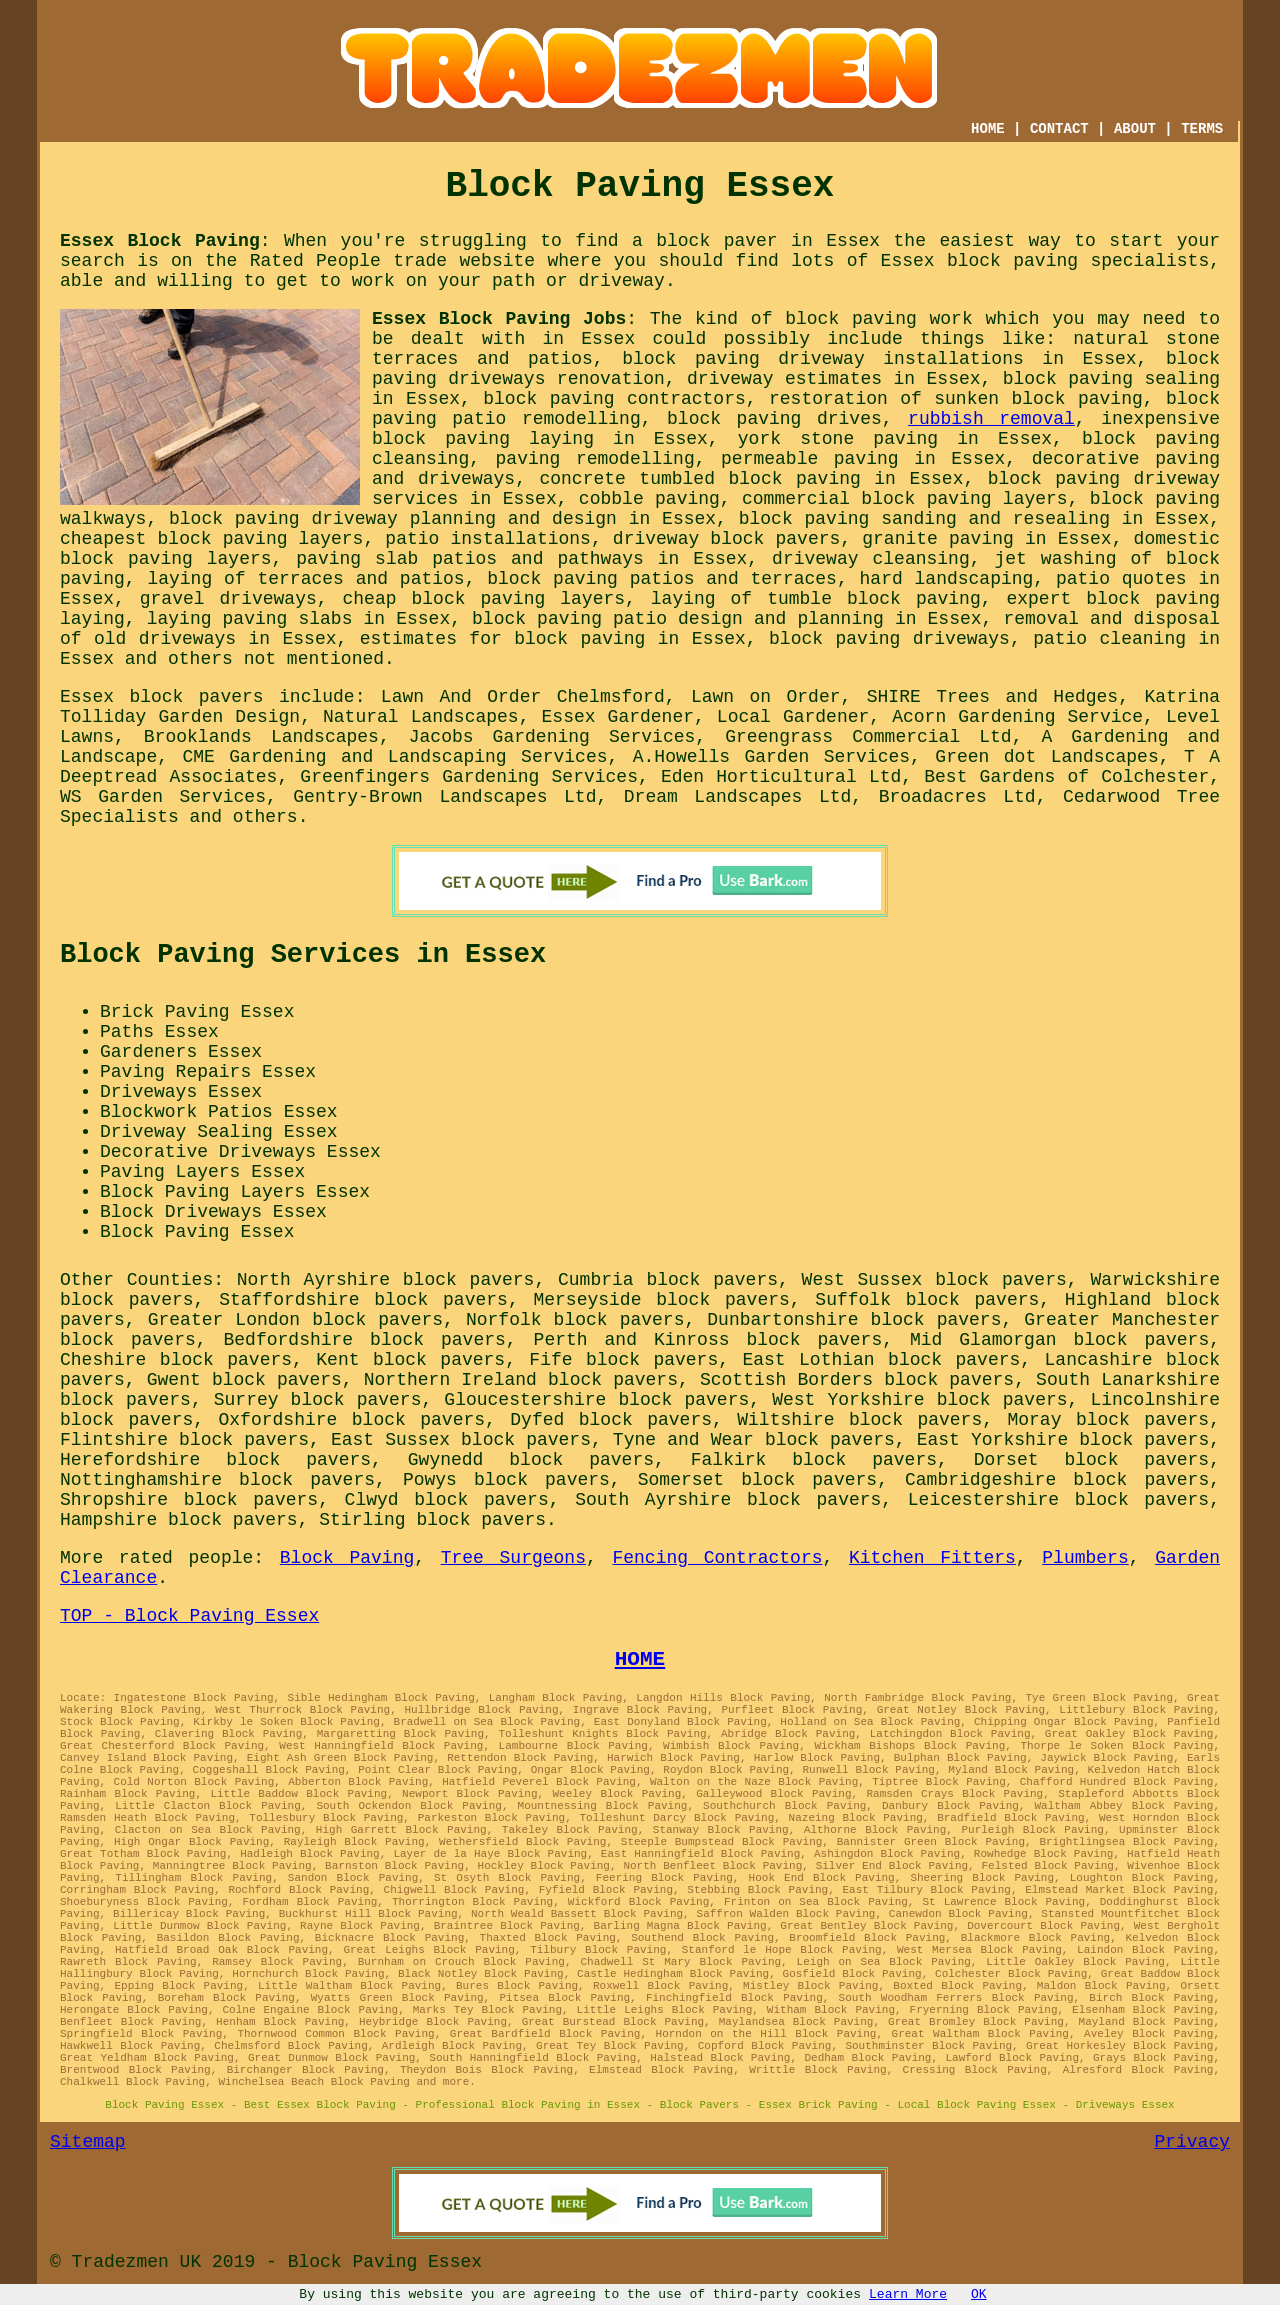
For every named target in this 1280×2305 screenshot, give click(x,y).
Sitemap (88, 2142)
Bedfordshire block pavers (365, 1340)
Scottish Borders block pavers (857, 1380)
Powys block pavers (506, 1480)
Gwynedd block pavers (531, 1460)
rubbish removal (991, 419)
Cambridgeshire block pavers (1057, 1480)
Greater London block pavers (295, 1320)
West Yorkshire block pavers (919, 1400)
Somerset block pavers (757, 1480)
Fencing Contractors (717, 1558)
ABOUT (1135, 129)
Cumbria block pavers (668, 1280)
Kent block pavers (410, 1360)
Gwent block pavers (244, 1380)
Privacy (1192, 2142)
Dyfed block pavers (611, 1420)
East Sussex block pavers (461, 1440)
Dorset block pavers (1091, 1460)
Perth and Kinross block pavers (708, 1340)
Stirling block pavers (432, 1520)
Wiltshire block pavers (859, 1420)
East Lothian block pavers (881, 1360)
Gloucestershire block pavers (596, 1400)
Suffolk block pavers (927, 1300)
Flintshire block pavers (184, 1440)
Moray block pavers (1108, 1420)
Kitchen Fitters (932, 1558)
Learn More (908, 2294)
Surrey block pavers (318, 1400)
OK (979, 2294)
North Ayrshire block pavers (386, 1280)
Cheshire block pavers (176, 1360)
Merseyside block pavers (661, 1300)
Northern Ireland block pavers (521, 1380)
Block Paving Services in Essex (303, 955)
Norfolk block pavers (575, 1320)
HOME (988, 129)
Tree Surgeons (513, 1558)
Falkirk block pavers (814, 1460)
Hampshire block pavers (179, 1520)
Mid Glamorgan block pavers (1059, 1340)
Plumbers (1085, 1558)
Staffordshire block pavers (363, 1300)
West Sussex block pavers (934, 1280)
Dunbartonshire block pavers (854, 1320)
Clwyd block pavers (447, 1500)
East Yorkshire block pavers (1063, 1440)
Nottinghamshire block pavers (217, 1480)
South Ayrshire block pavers (728, 1500)
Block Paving (347, 1558)
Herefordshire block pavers (215, 1460)
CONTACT (1059, 129)
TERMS (1202, 129)
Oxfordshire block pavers (352, 1420)
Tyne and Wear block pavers (754, 1440)
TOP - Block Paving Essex (189, 1616)
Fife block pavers (623, 1360)
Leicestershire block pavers (1058, 1500)
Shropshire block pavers (189, 1500)
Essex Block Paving (160, 241)
